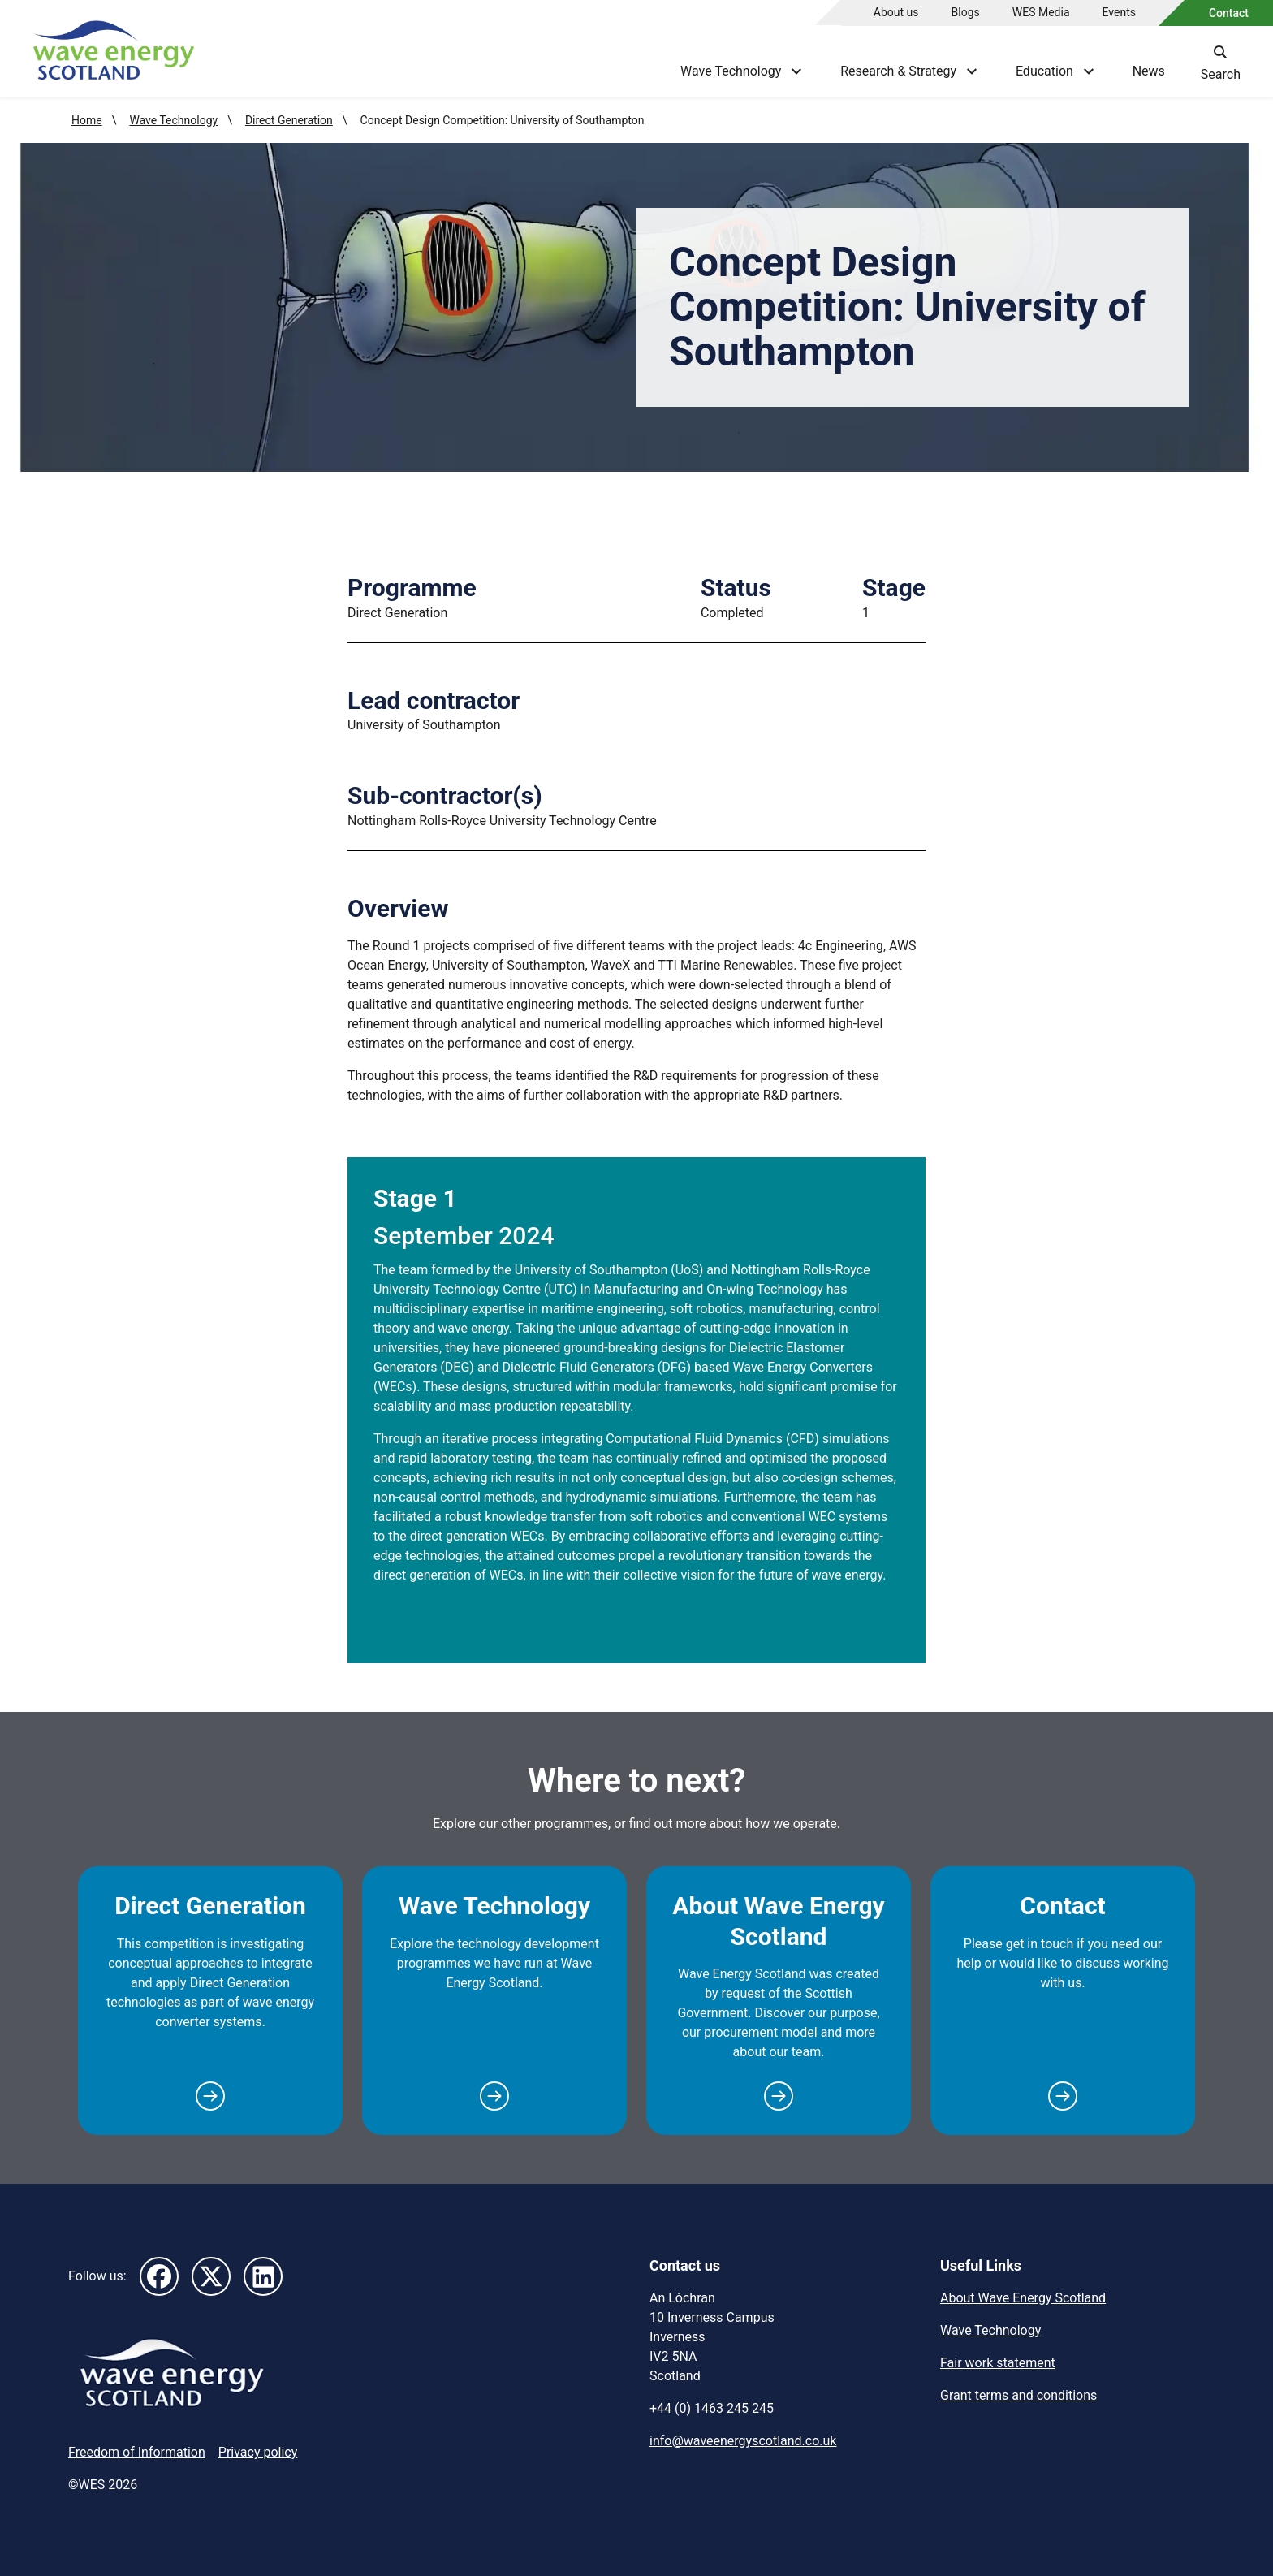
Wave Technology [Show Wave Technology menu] (740, 71)
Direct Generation (289, 120)
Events (1119, 12)
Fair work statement (997, 2363)
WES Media (1041, 12)
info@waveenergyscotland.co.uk (742, 2440)
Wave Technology (173, 120)
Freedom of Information (136, 2452)
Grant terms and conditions (1018, 2395)
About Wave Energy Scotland (778, 1921)
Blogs (966, 12)
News (1149, 71)
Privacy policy (258, 2452)
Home (86, 120)
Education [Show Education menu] (1055, 71)
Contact (1229, 12)
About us (896, 12)
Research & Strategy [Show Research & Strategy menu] (908, 71)
